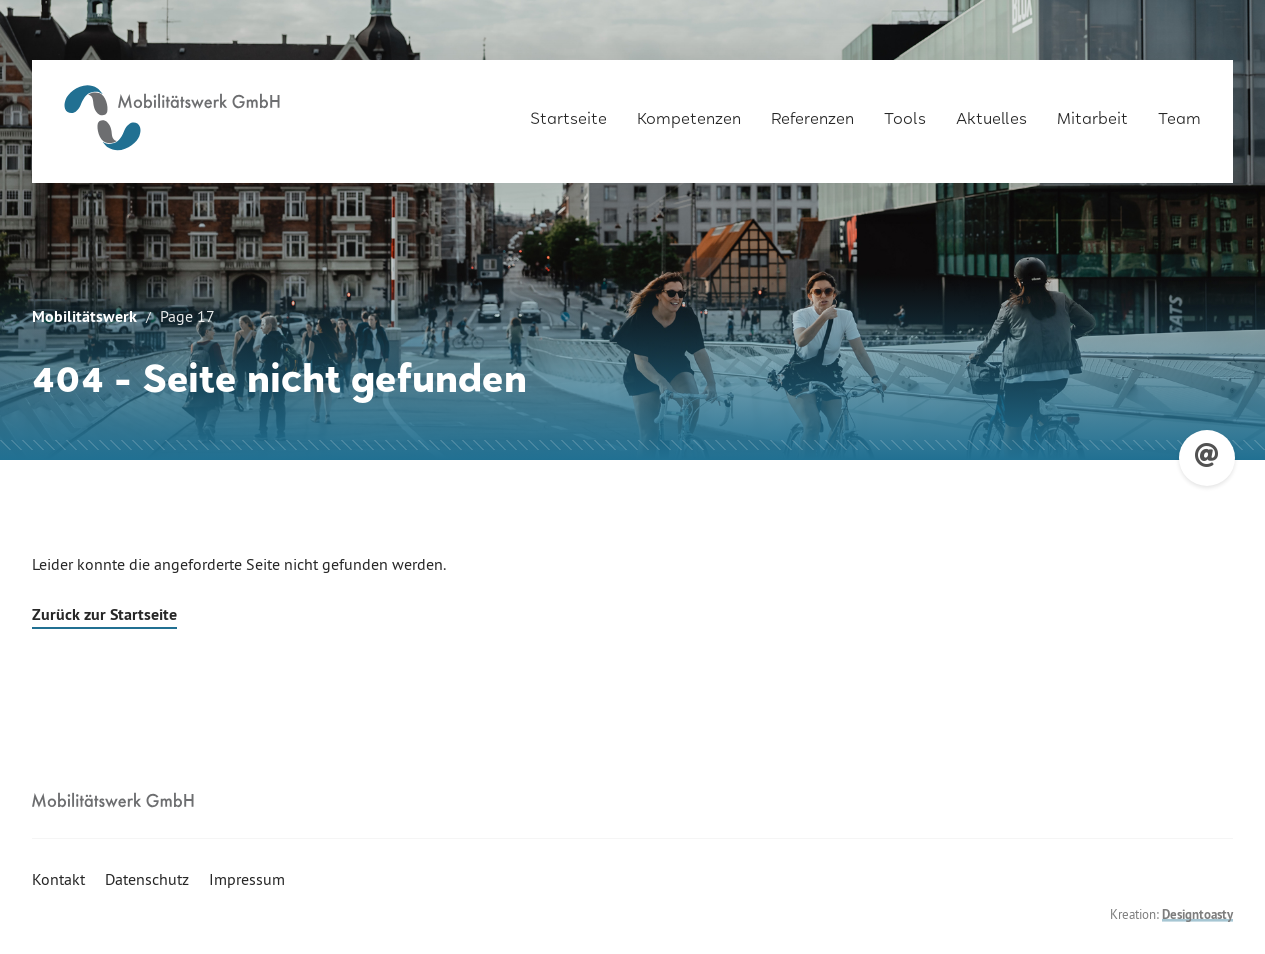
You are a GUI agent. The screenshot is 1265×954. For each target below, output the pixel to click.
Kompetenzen (689, 111)
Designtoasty (1197, 914)
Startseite (568, 111)
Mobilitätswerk (84, 316)
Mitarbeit (1092, 111)
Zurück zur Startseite (104, 614)
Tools (905, 111)
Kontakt (58, 879)
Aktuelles (991, 111)
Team (1179, 111)
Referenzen (812, 111)
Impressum (247, 879)
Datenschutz (147, 879)
